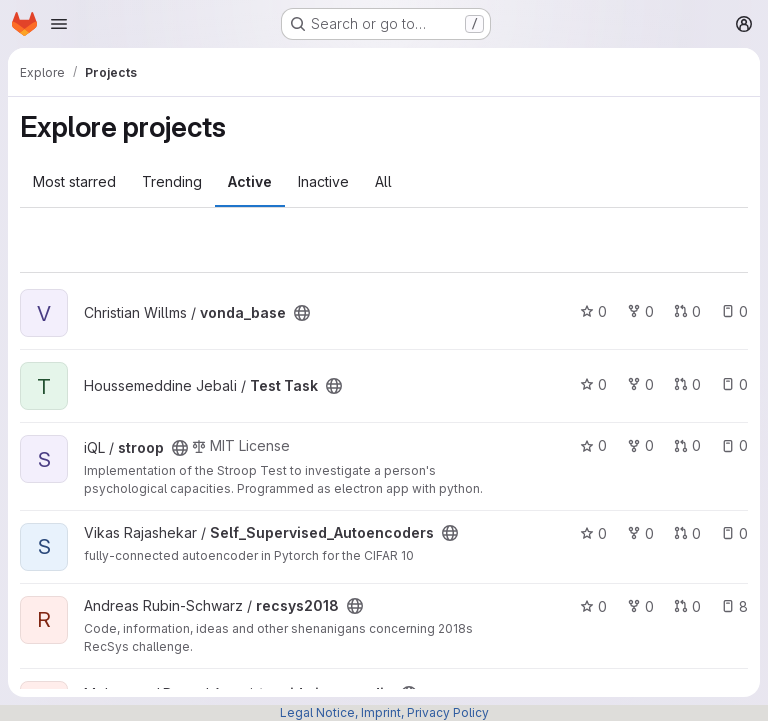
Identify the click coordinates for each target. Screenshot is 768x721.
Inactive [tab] (323, 181)
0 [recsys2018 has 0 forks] (640, 606)
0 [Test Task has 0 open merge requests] (687, 384)
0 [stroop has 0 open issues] (734, 445)
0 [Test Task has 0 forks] (640, 384)
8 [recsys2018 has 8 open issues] (734, 606)
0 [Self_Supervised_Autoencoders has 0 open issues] (734, 533)
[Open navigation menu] (59, 24)
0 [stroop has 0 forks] (640, 445)
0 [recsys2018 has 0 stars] (593, 606)
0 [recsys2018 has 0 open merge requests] (687, 606)
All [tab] (383, 181)
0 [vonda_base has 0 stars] (593, 311)
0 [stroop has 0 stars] (593, 445)
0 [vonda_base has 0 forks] (640, 311)
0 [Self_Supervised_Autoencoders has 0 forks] (640, 533)
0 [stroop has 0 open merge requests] (687, 445)
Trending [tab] (172, 181)
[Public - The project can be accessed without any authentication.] (302, 313)
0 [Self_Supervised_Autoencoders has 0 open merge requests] (687, 533)
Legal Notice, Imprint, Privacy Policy (384, 712)
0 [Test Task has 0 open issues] (734, 384)
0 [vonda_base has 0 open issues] (734, 311)
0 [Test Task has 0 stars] (593, 384)
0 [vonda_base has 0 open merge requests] (687, 311)
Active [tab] (250, 181)
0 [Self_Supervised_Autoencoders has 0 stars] (593, 533)
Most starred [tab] (74, 181)
